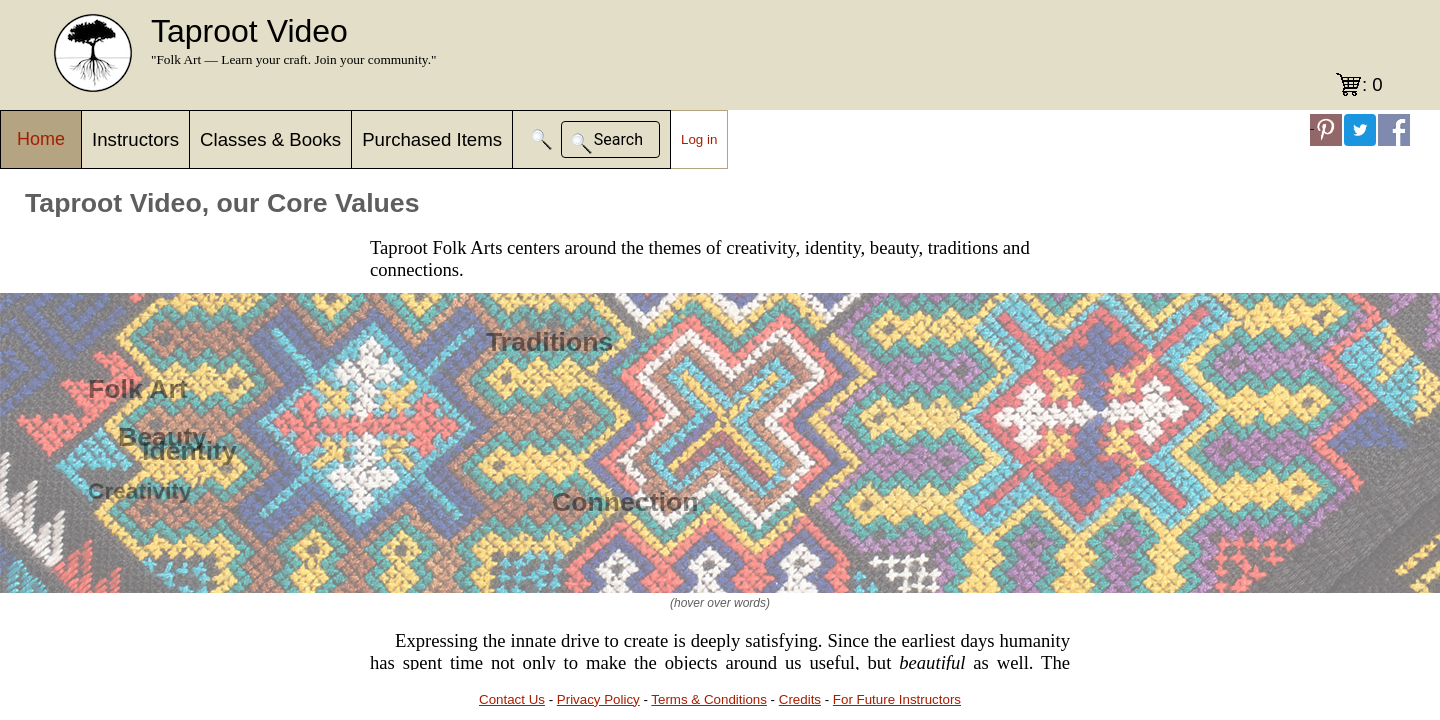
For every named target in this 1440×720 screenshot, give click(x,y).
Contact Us (512, 699)
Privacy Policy (598, 699)
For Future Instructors (897, 699)
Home (41, 139)
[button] (542, 139)
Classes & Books (270, 139)
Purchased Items (432, 139)
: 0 (1372, 84)
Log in (699, 139)
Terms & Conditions (709, 699)
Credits (800, 699)
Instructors (135, 139)
